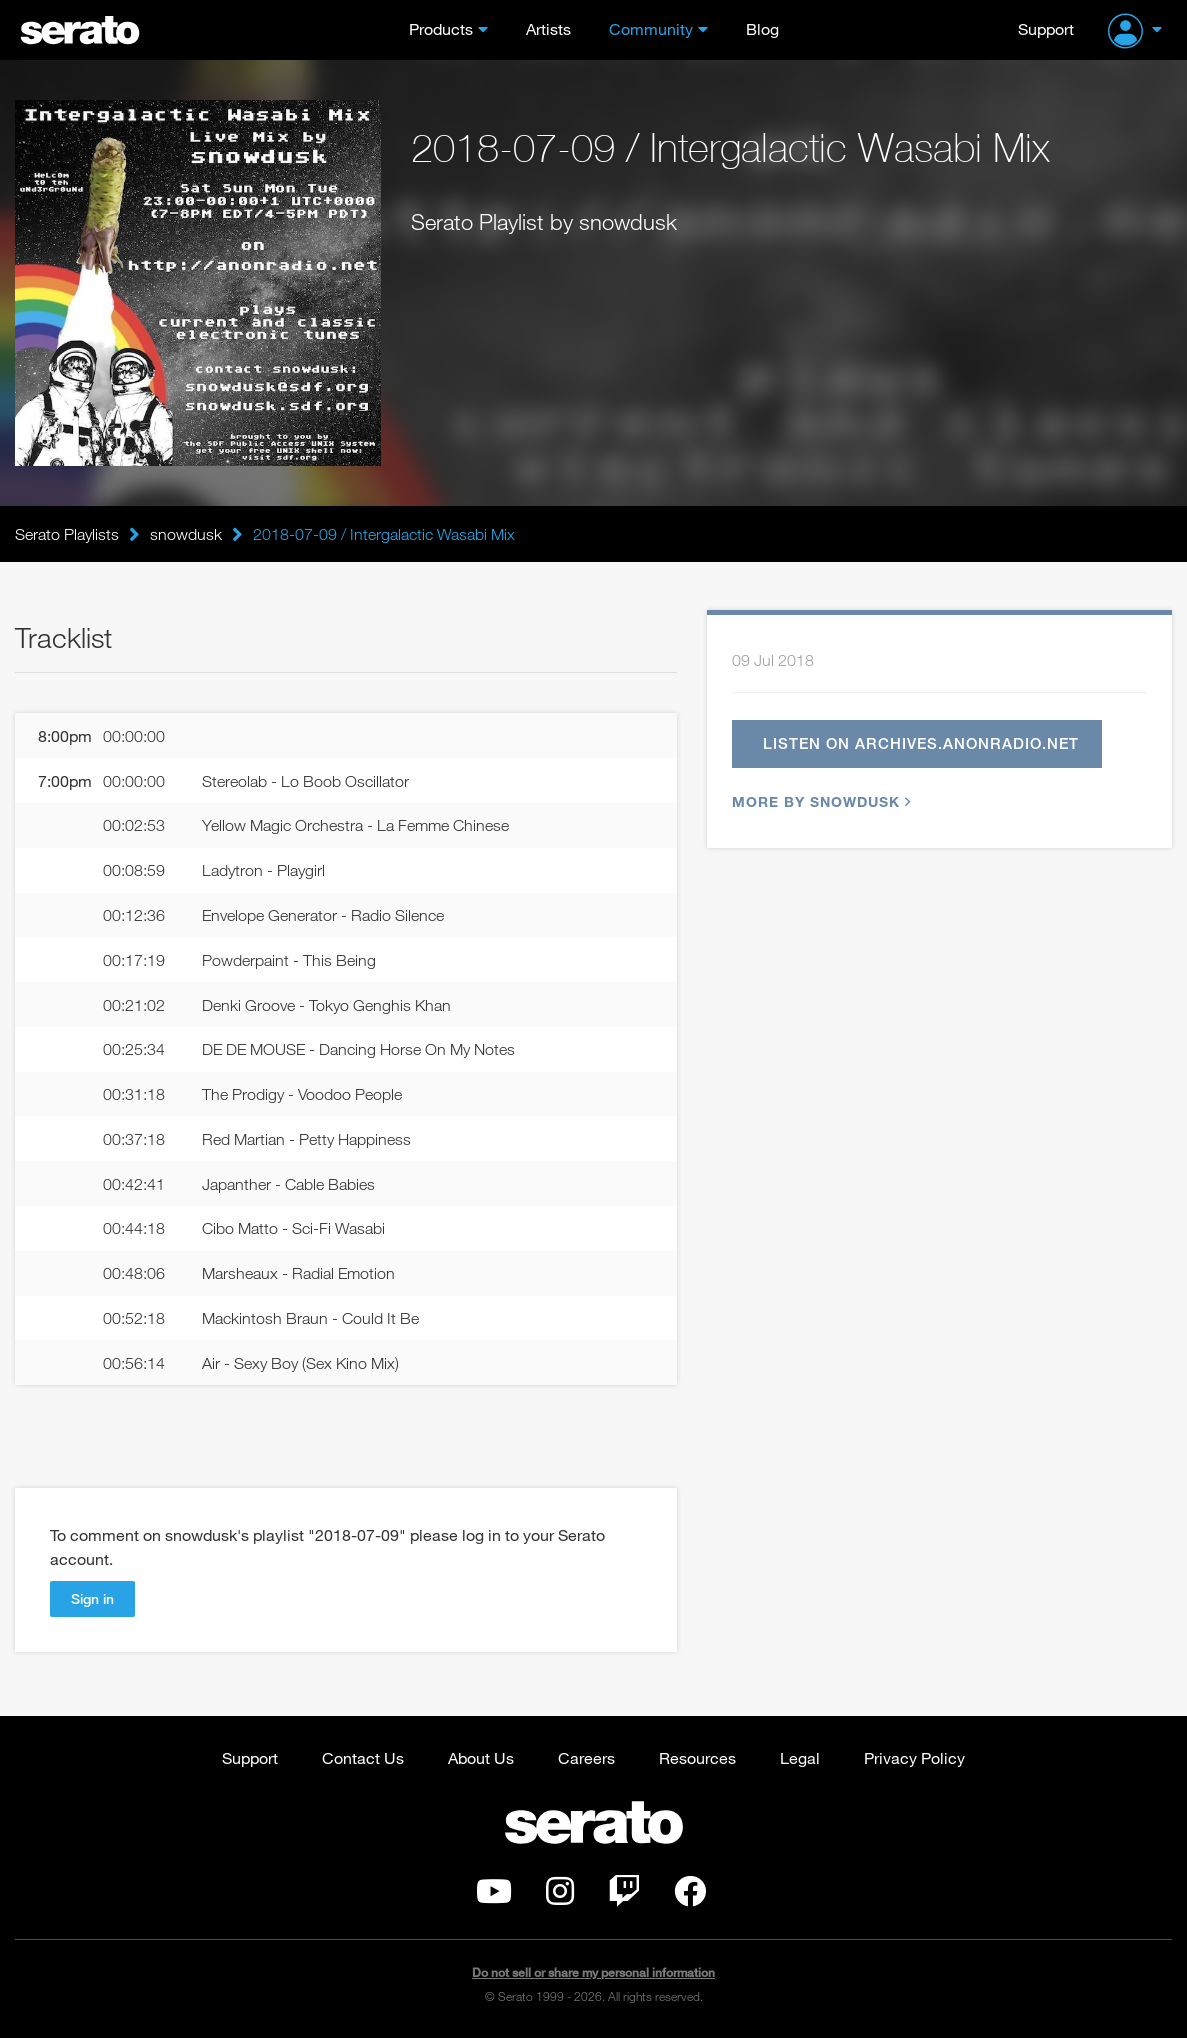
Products (441, 28)
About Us (481, 1757)
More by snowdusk (819, 801)
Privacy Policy (914, 1757)
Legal (800, 1757)
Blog (762, 28)
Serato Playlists (67, 534)
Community (651, 28)
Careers (586, 1757)
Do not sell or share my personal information (593, 1972)
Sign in (92, 1598)
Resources (697, 1757)
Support (1046, 28)
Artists (548, 28)
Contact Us (363, 1757)
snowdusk (186, 534)
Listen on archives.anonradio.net (921, 743)
